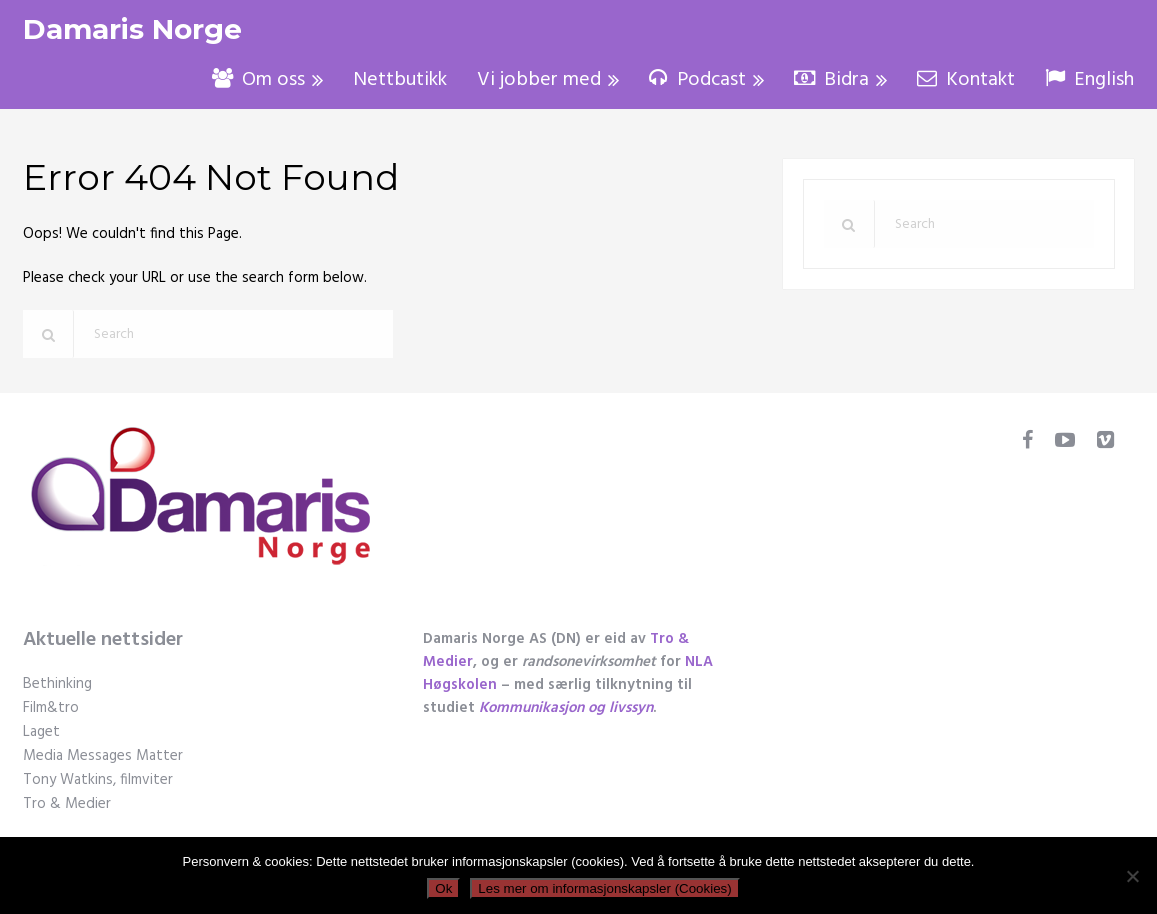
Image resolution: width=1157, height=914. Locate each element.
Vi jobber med (539, 80)
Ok (443, 888)
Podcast (697, 80)
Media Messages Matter (103, 756)
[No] (1132, 876)
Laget (41, 732)
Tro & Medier (67, 804)
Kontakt (966, 80)
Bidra (831, 80)
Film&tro (51, 708)
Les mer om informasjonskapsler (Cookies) (604, 888)
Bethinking (57, 684)
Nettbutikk (400, 80)
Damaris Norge (132, 29)
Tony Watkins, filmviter (98, 780)
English (1089, 80)
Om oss (258, 80)
